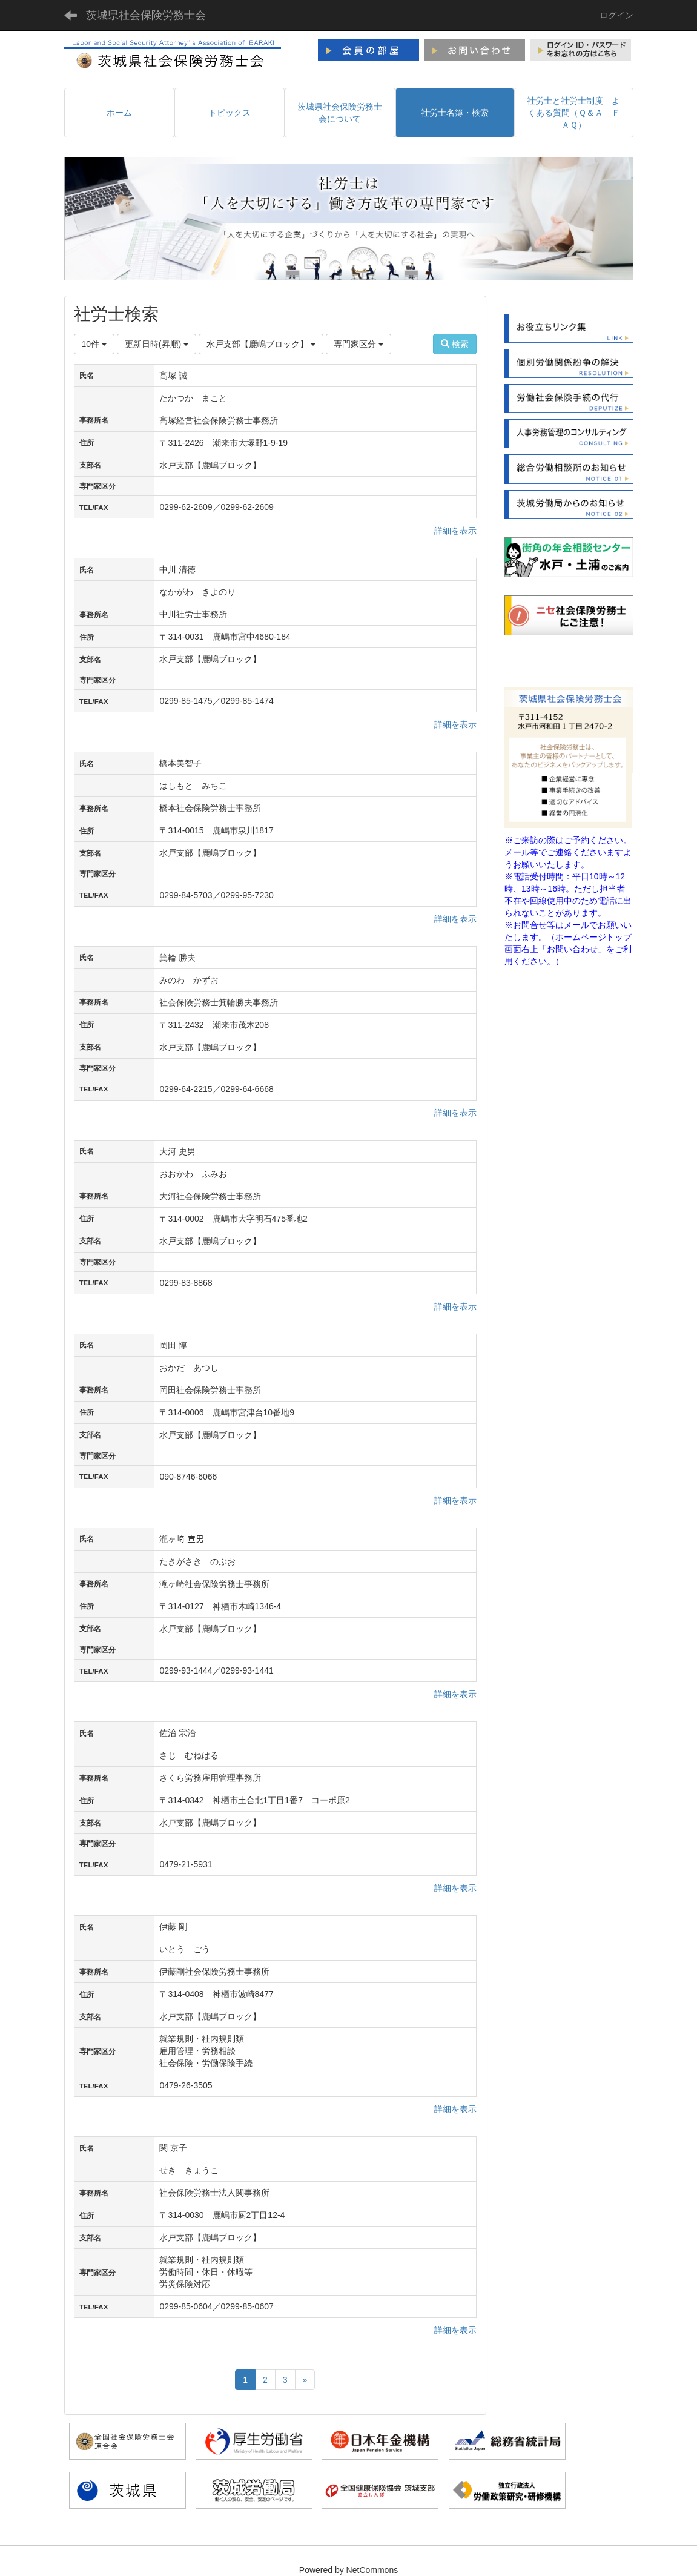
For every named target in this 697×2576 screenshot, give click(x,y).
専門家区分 (358, 344)
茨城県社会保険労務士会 (146, 15)
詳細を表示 (455, 530)
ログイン (616, 15)
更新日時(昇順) (156, 344)
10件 (94, 344)
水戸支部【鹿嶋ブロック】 (260, 344)
